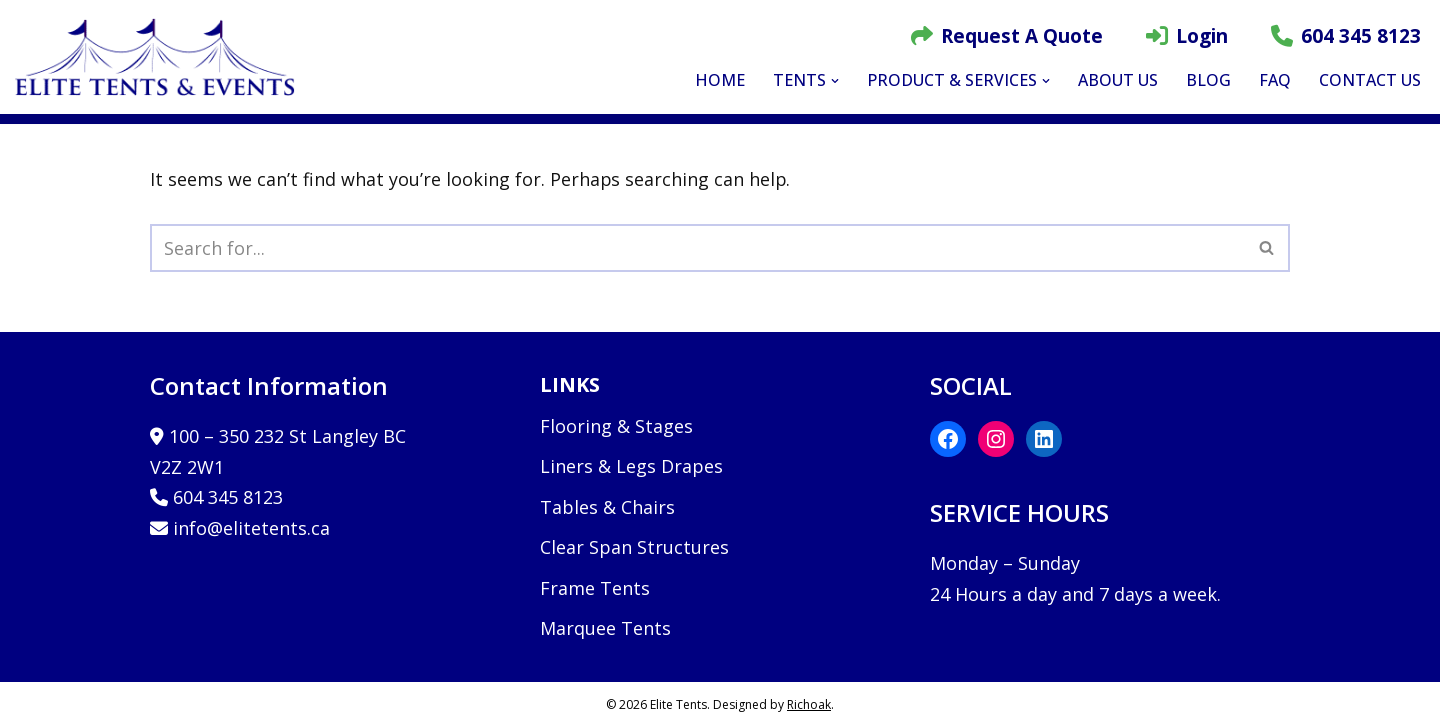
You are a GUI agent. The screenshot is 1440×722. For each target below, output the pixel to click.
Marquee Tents (605, 629)
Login (1187, 36)
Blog (1208, 80)
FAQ (1275, 80)
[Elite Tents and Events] (160, 57)
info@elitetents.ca (251, 528)
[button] (835, 81)
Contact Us (1370, 80)
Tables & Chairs (607, 507)
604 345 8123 (1346, 36)
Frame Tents (595, 588)
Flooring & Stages (616, 426)
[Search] (697, 248)
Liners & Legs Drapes (631, 466)
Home (720, 80)
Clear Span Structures (634, 548)
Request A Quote (1007, 36)
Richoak (809, 704)
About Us (1118, 80)
